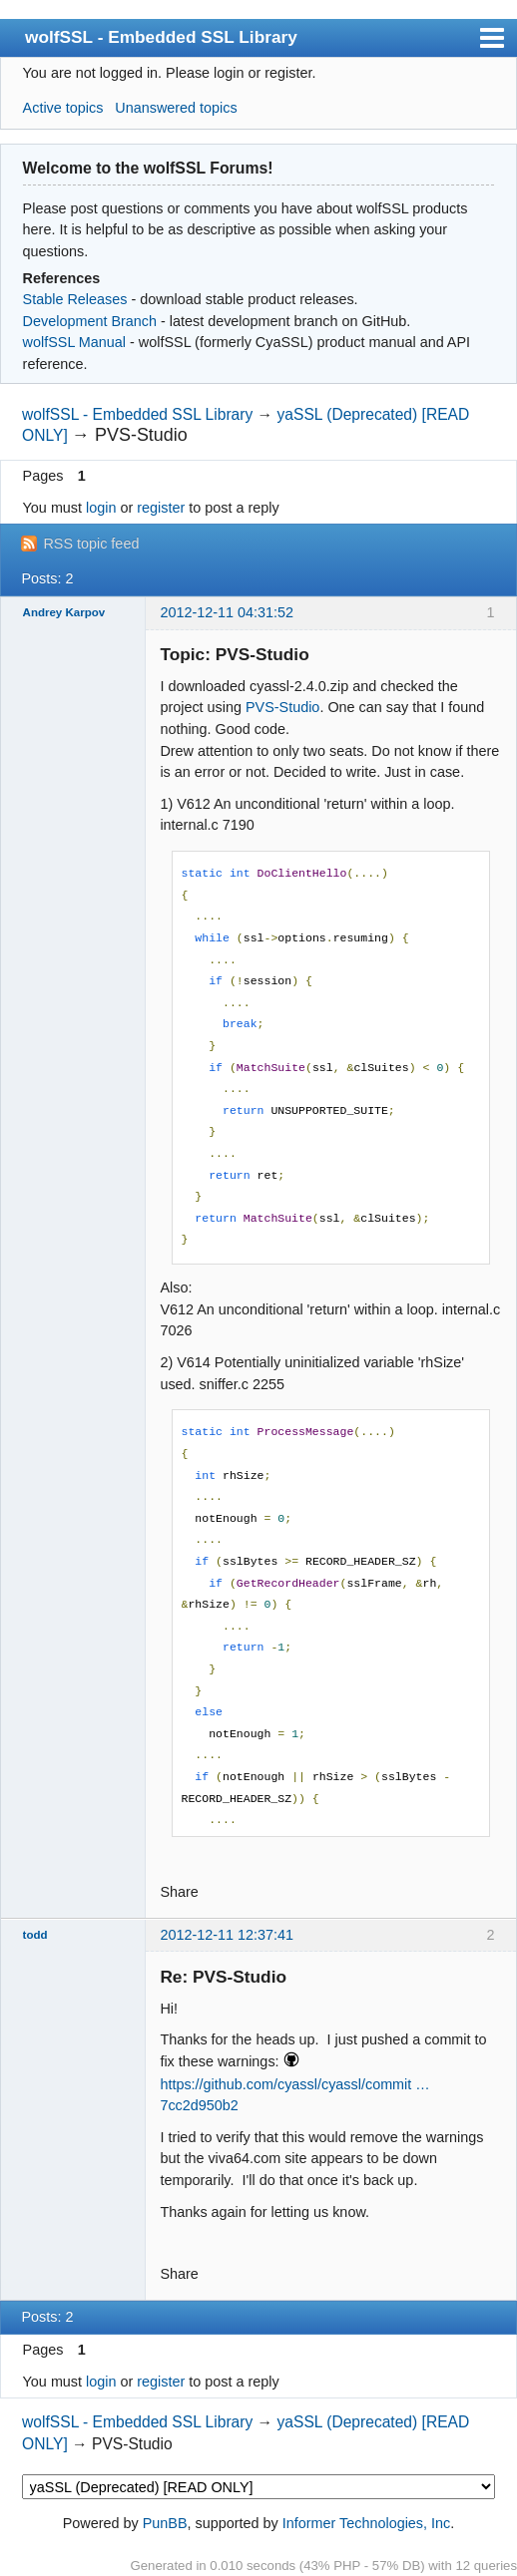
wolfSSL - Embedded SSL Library (161, 37)
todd (35, 1935)
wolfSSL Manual (74, 342)
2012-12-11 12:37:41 (226, 1935)
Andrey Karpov (64, 612)
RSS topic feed (91, 544)
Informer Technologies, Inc (366, 2523)
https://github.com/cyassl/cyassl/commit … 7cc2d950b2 (294, 2095)
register (161, 508)
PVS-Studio (282, 707)
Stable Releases (75, 299)
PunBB (165, 2523)
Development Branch (90, 321)
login (101, 508)
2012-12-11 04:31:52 (226, 612)
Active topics (63, 108)
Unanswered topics (176, 108)
